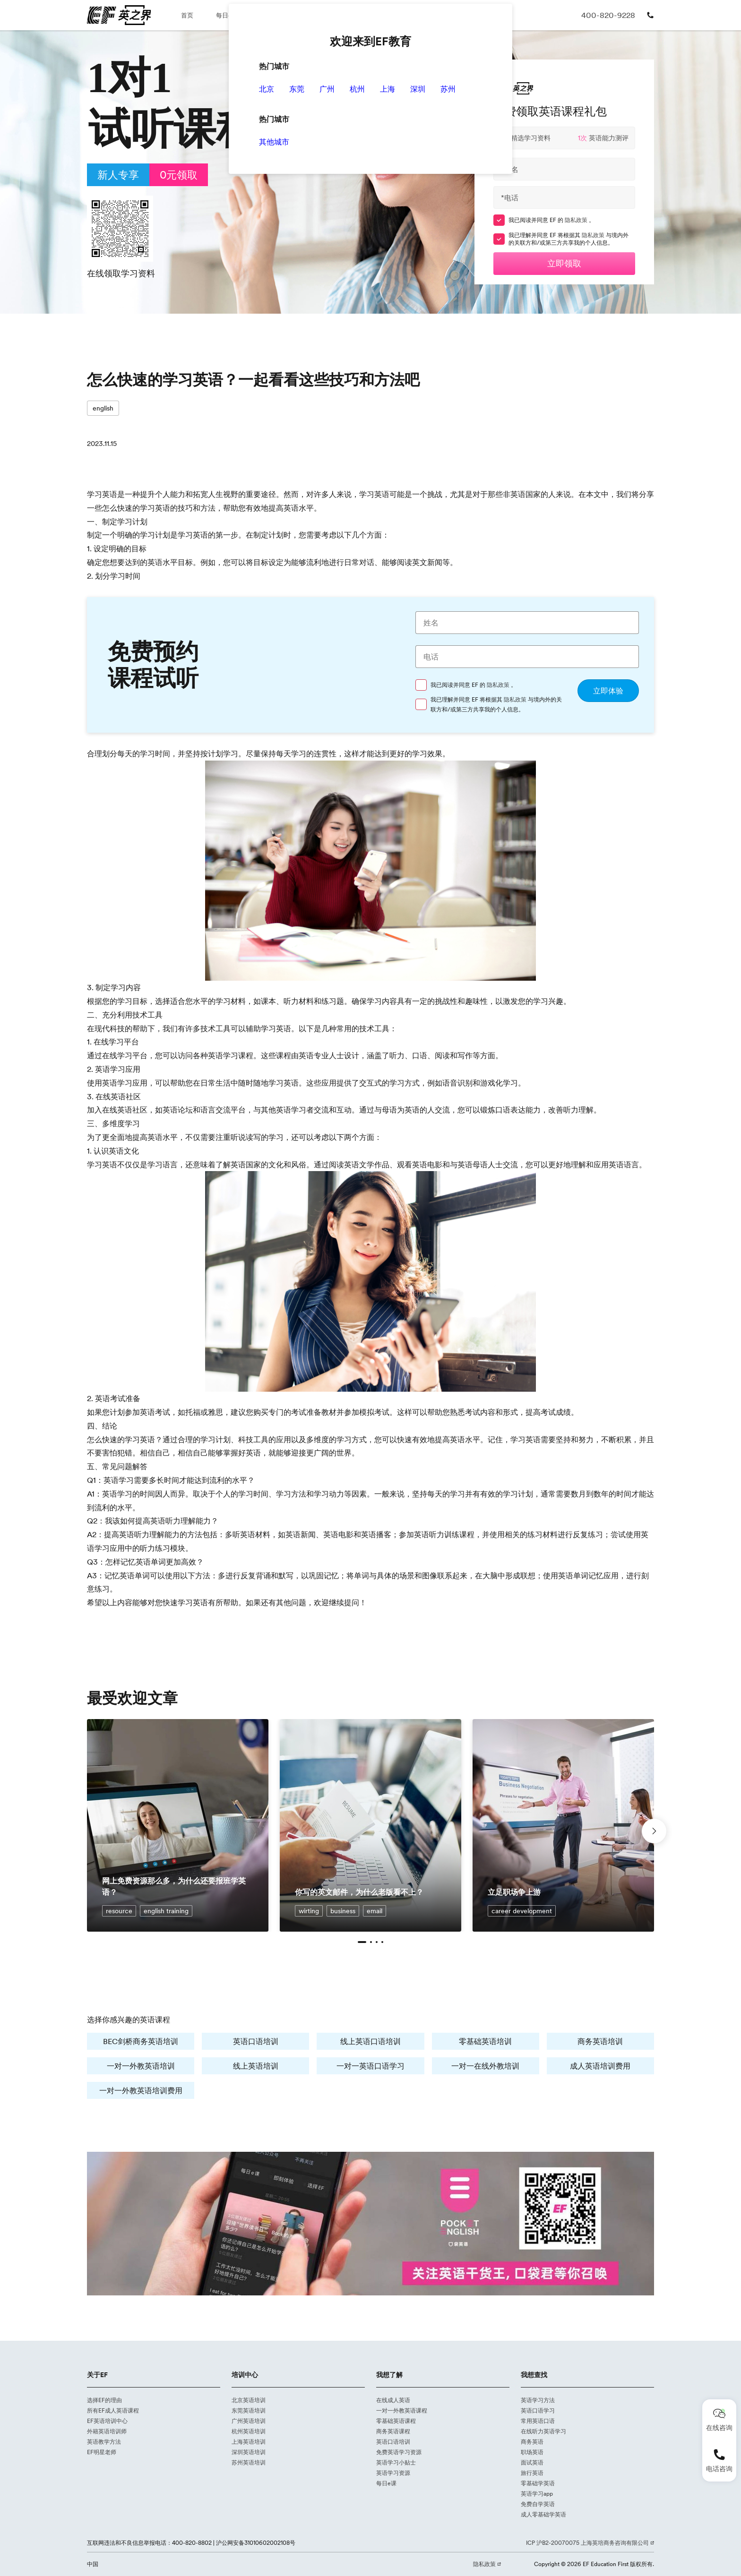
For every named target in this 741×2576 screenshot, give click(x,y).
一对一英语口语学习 (370, 2066)
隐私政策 (577, 220)
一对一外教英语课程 (401, 2410)
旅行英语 (532, 2473)
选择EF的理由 (104, 2400)
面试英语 (532, 2462)
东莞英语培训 (249, 2410)
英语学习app (537, 2494)
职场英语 (532, 2452)
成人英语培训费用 (600, 2066)
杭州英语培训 (249, 2431)
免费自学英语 (538, 2504)
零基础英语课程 (396, 2421)
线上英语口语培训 (370, 2041)
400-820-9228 (608, 15)
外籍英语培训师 (107, 2431)
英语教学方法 (104, 2442)
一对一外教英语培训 (141, 2066)
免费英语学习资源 (399, 2452)
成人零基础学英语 (543, 2514)
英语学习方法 (538, 2400)
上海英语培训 (249, 2442)
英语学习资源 (393, 2473)
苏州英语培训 (249, 2462)
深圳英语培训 (249, 2452)
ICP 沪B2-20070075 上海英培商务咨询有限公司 (588, 2543)
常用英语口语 (538, 2421)
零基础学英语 (538, 2483)
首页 (187, 15)
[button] (362, 1942)
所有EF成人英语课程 (113, 2410)
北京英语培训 (249, 2400)
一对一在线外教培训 (485, 2066)
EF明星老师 (101, 2452)
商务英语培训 (600, 2041)
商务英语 (532, 2442)
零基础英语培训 (485, 2041)
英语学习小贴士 (396, 2462)
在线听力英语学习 (543, 2431)
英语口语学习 (538, 2410)
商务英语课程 (393, 2431)
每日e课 (227, 15)
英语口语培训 (255, 2041)
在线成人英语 (393, 2400)
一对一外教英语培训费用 (140, 2090)
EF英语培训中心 (107, 2421)
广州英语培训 (249, 2421)
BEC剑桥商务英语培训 (140, 2041)
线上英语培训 (255, 2066)
